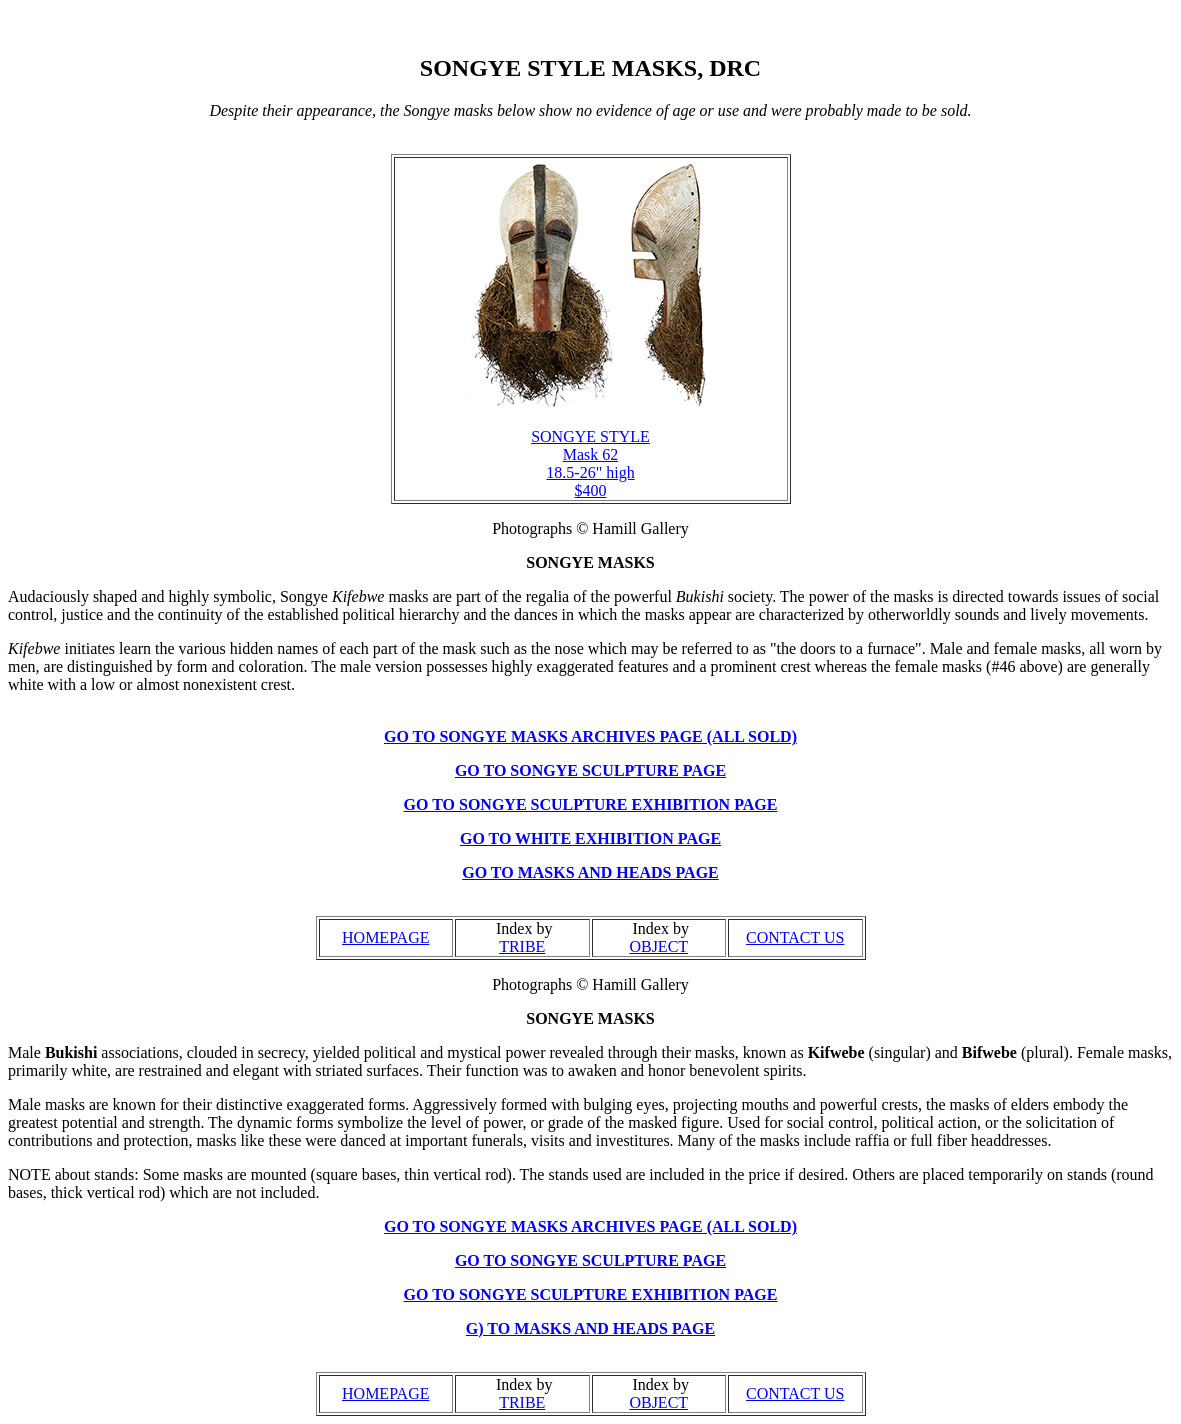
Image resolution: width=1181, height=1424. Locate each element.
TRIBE (522, 946)
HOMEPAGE (385, 937)
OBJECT (658, 946)
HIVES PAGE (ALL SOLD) (701, 736)
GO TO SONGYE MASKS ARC (495, 736)
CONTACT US (795, 937)
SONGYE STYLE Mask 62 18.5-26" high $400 (590, 463)
